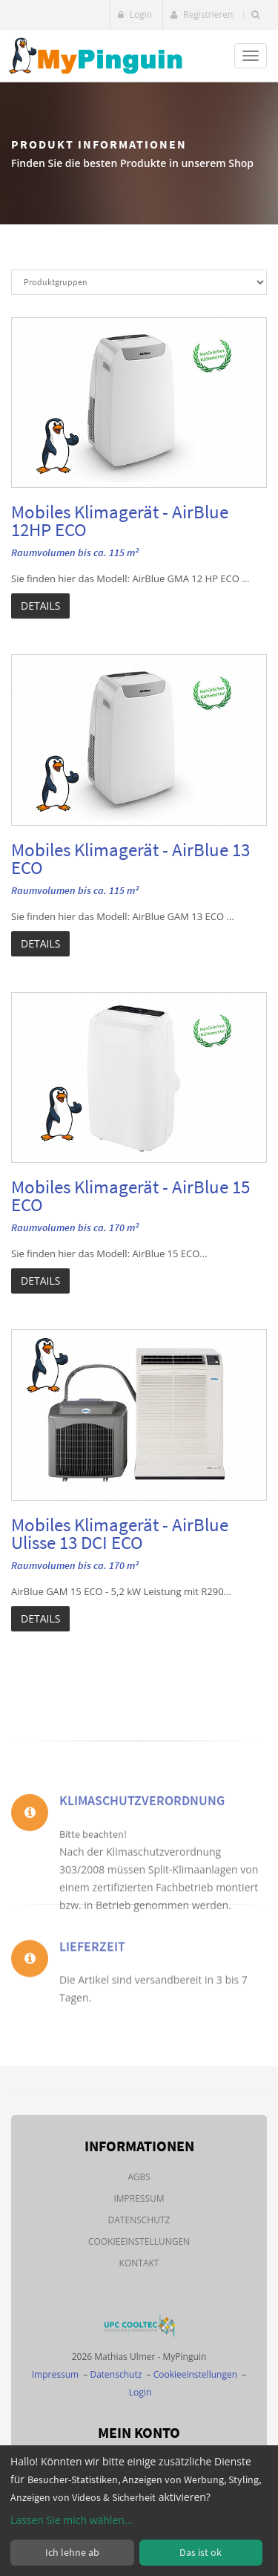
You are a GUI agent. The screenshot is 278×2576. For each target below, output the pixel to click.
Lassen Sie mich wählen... (71, 2520)
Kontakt (139, 2263)
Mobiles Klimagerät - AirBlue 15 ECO (130, 1195)
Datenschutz (139, 2220)
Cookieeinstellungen (139, 2241)
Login (135, 14)
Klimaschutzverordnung (142, 1833)
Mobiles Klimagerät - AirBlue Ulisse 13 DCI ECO (119, 1533)
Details (40, 606)
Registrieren (202, 14)
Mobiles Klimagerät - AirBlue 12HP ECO (119, 520)
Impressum (138, 2198)
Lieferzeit (92, 1965)
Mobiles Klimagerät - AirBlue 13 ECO (130, 858)
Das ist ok (200, 2552)
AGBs (139, 2177)
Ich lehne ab (72, 2552)
